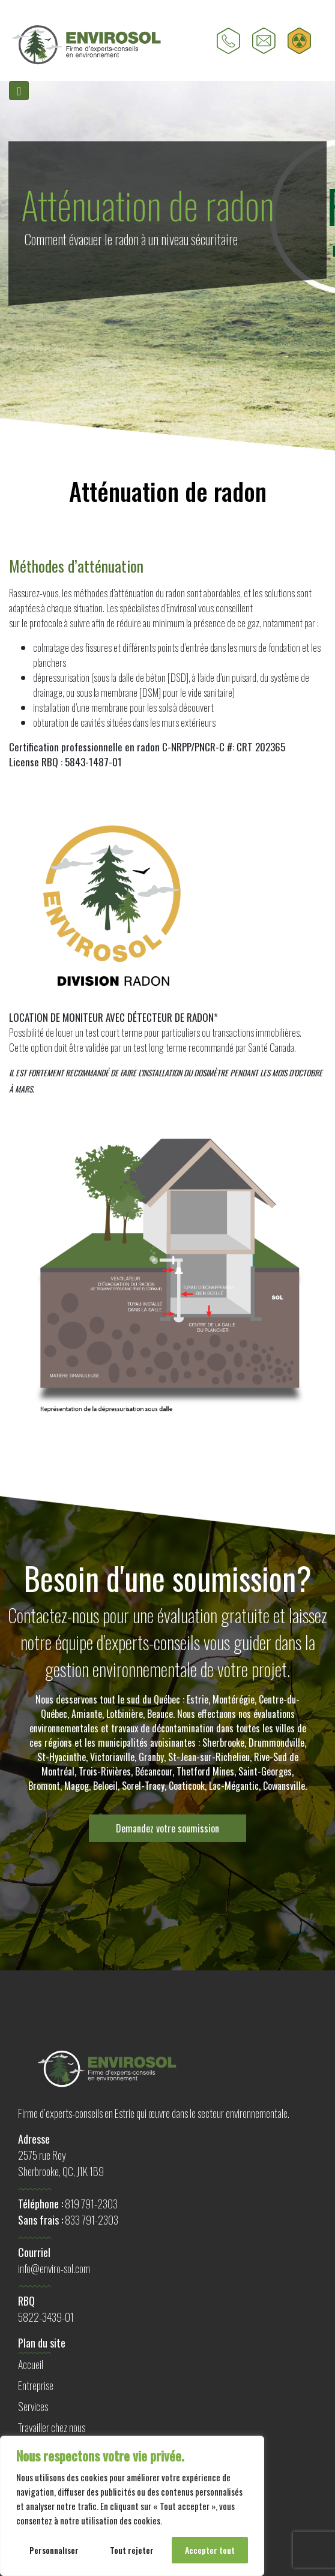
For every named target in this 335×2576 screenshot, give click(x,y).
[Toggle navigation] (19, 90)
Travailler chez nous (51, 2427)
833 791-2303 (91, 2220)
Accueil (30, 2364)
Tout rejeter (132, 2550)
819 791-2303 (91, 2203)
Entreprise (35, 2385)
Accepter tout (210, 2550)
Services (33, 2406)
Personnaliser (54, 2550)
